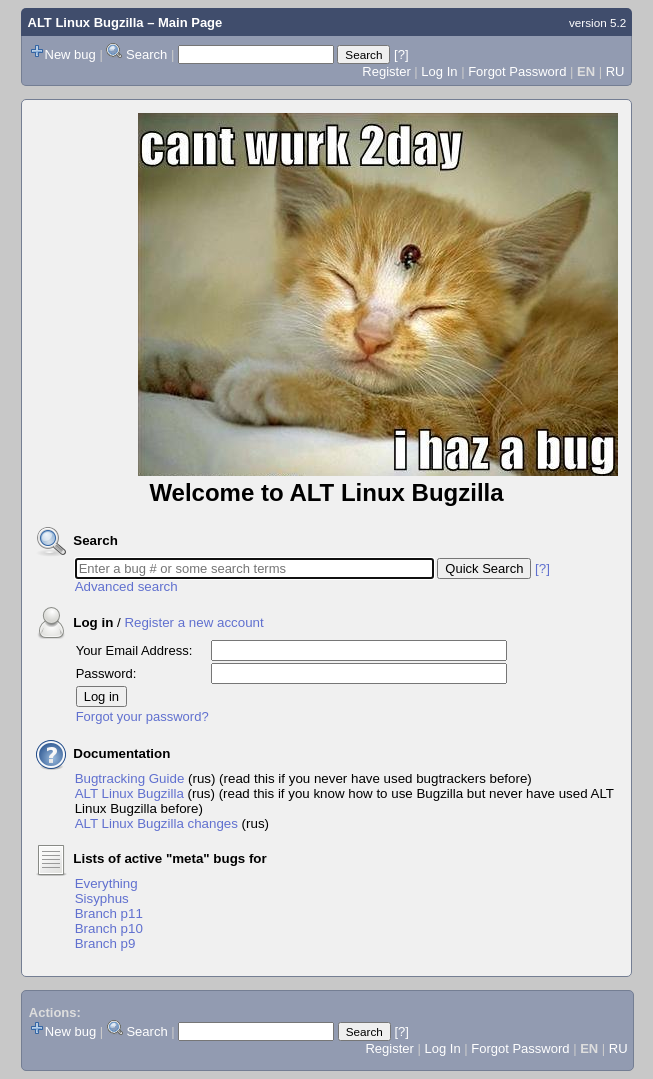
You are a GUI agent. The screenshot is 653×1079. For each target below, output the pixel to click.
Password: (106, 673)
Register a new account (193, 622)
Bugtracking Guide (130, 778)
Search (146, 54)
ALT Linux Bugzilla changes (156, 823)
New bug (70, 54)
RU (615, 71)
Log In (439, 71)
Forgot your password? (142, 716)
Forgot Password (517, 71)
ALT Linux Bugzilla (86, 22)
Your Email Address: (134, 650)
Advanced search (126, 586)
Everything (106, 883)
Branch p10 (109, 928)
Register (386, 71)
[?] (401, 54)
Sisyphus (102, 898)
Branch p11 (109, 913)
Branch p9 (105, 943)
